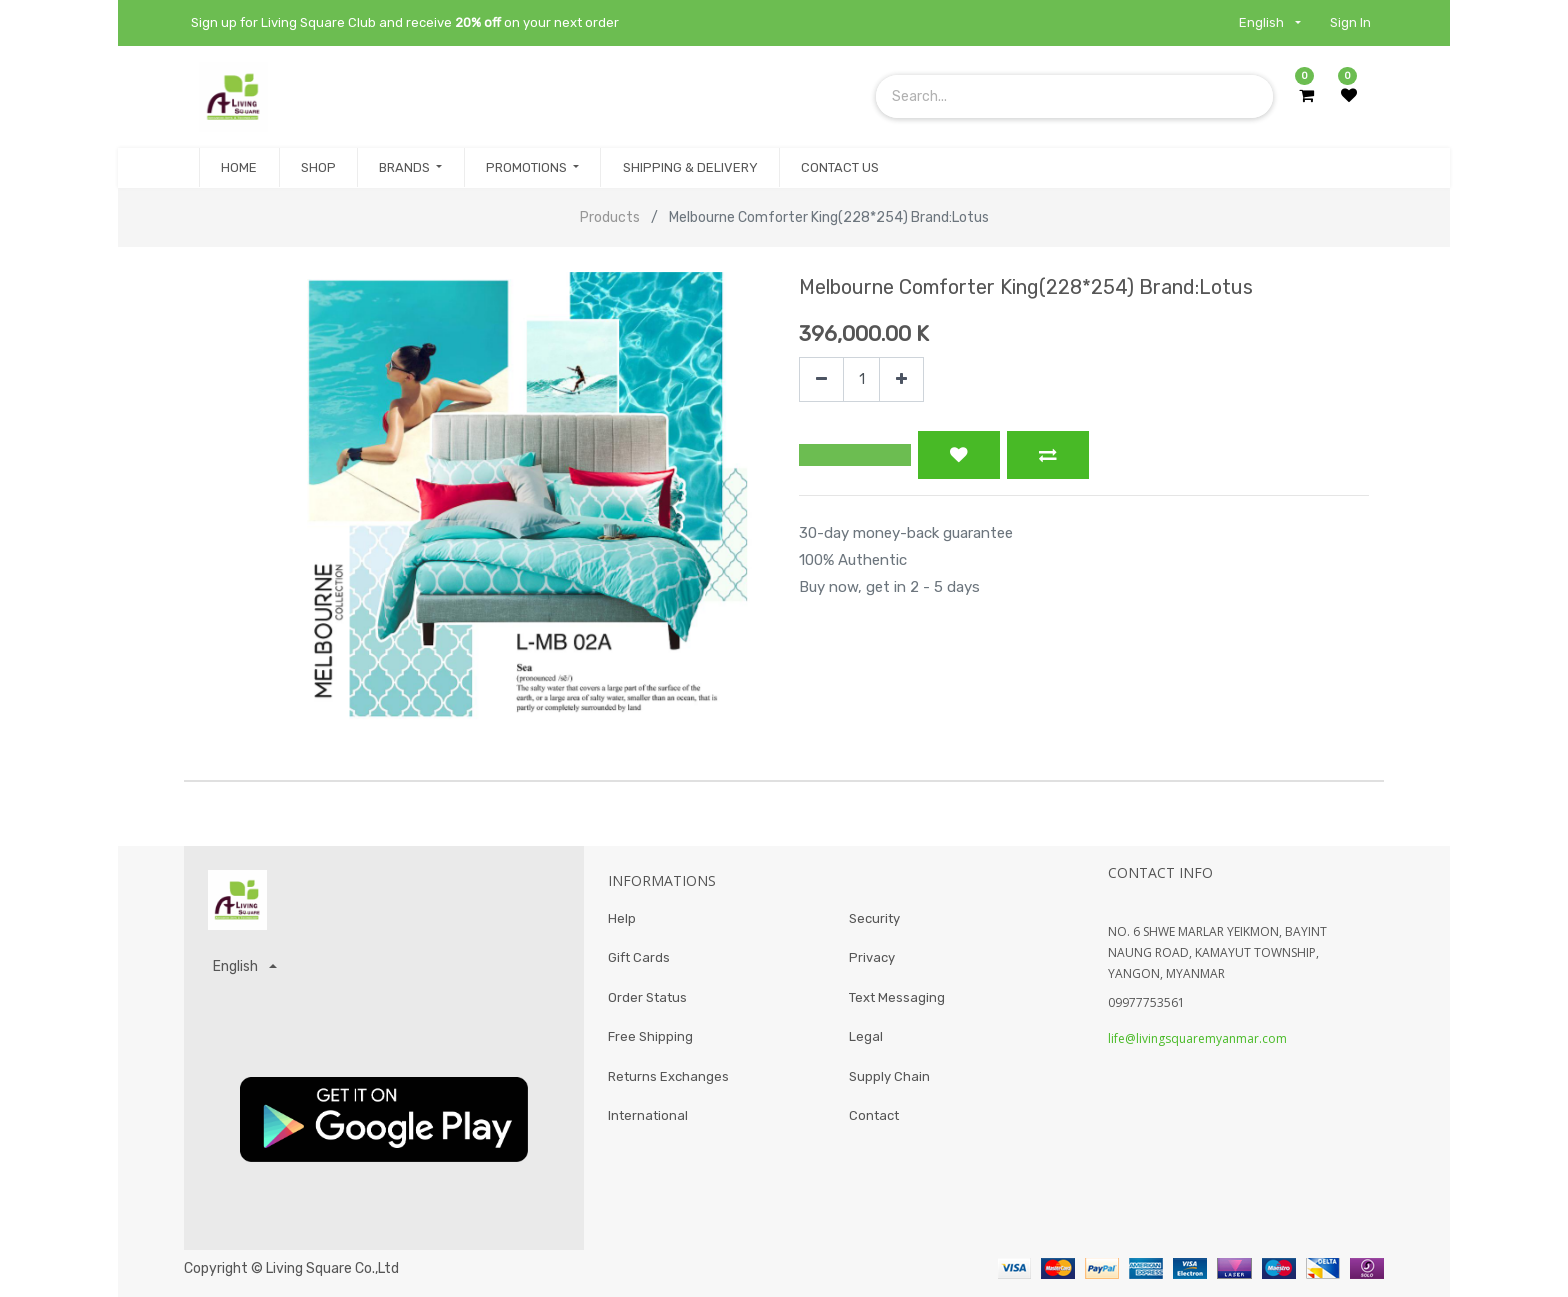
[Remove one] (821, 379)
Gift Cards (639, 958)
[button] (855, 455)
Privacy (872, 958)
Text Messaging (897, 997)
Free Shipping (650, 1037)
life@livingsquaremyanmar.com (1197, 1038)
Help (622, 918)
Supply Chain (889, 1076)
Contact (874, 1116)
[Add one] (901, 379)
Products (610, 217)
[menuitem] (239, 168)
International (648, 1116)
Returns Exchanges (668, 1076)
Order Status (647, 997)
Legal (866, 1037)
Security (874, 918)
